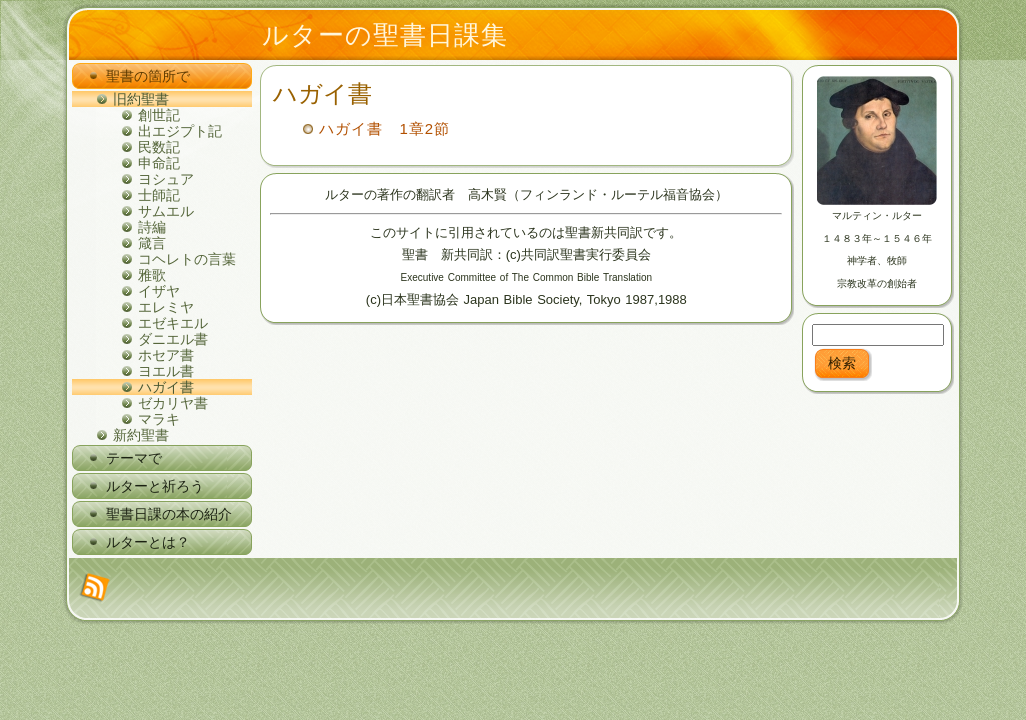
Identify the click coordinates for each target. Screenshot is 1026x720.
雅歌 (152, 275)
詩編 (152, 227)
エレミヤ (166, 307)
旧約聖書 (141, 99)
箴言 (152, 243)
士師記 (159, 195)
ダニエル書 (173, 339)
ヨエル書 (166, 371)
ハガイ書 (166, 387)
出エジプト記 (180, 131)
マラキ (159, 419)
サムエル (166, 211)
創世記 (159, 115)
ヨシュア (166, 179)
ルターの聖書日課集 (385, 35)
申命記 (159, 163)
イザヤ (159, 291)
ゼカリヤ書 (173, 403)
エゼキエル (173, 323)
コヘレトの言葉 (187, 259)
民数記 (159, 147)
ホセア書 (166, 355)
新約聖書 (141, 435)
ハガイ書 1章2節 (384, 128)
